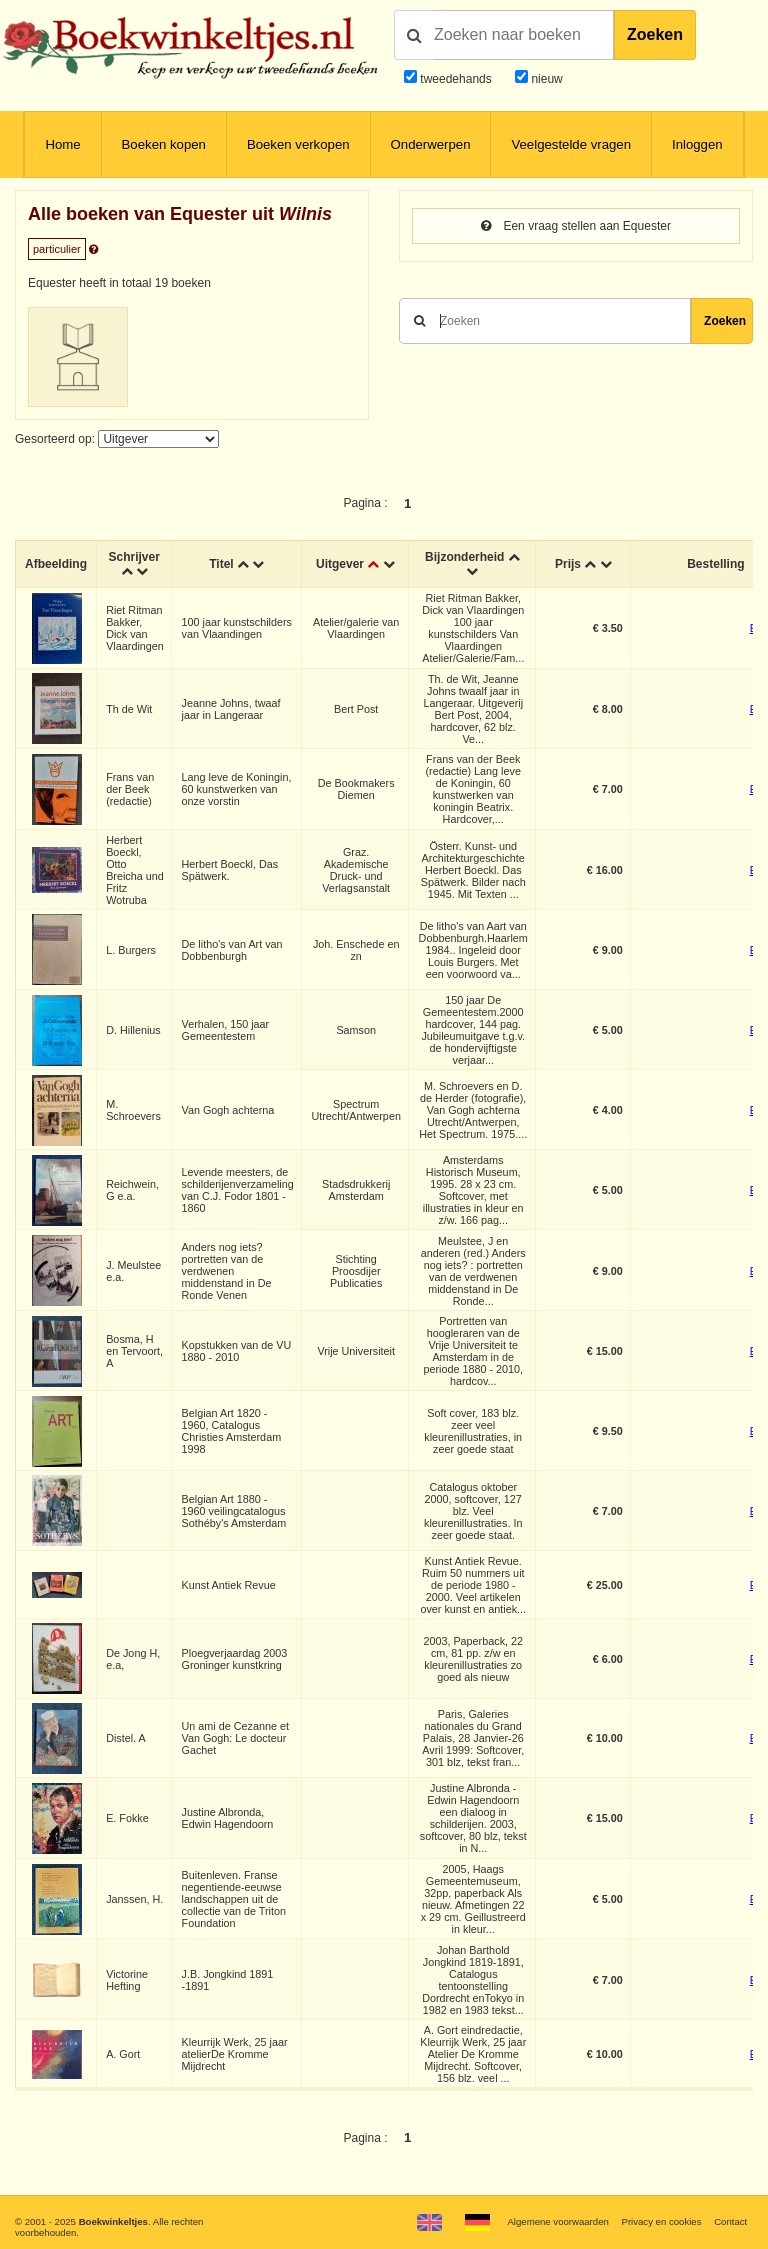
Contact (730, 2221)
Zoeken (655, 34)
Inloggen (697, 144)
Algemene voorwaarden (557, 2221)
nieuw (545, 79)
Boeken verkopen (298, 144)
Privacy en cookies (661, 2221)
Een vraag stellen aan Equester (576, 226)
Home (62, 144)
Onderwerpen (431, 144)
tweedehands (455, 79)
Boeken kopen (164, 144)
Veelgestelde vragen (571, 144)
